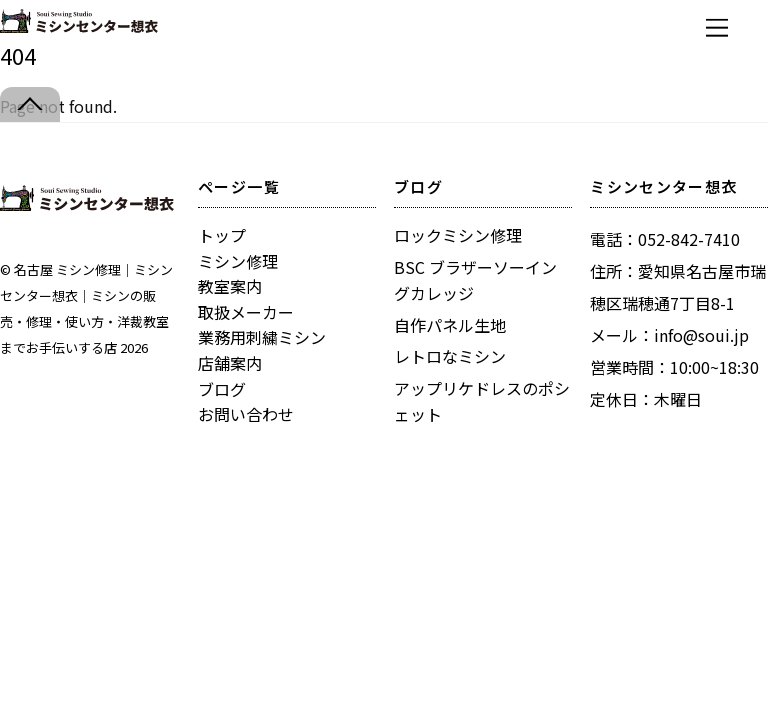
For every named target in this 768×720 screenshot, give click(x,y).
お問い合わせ (246, 414)
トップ (222, 235)
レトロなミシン (450, 356)
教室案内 (230, 286)
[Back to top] (30, 104)
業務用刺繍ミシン (262, 337)
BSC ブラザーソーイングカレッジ (475, 280)
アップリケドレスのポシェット (482, 401)
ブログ (222, 389)
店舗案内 (230, 363)
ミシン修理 (238, 261)
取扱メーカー (246, 312)
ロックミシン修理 (458, 235)
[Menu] (717, 27)
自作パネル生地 (450, 325)
